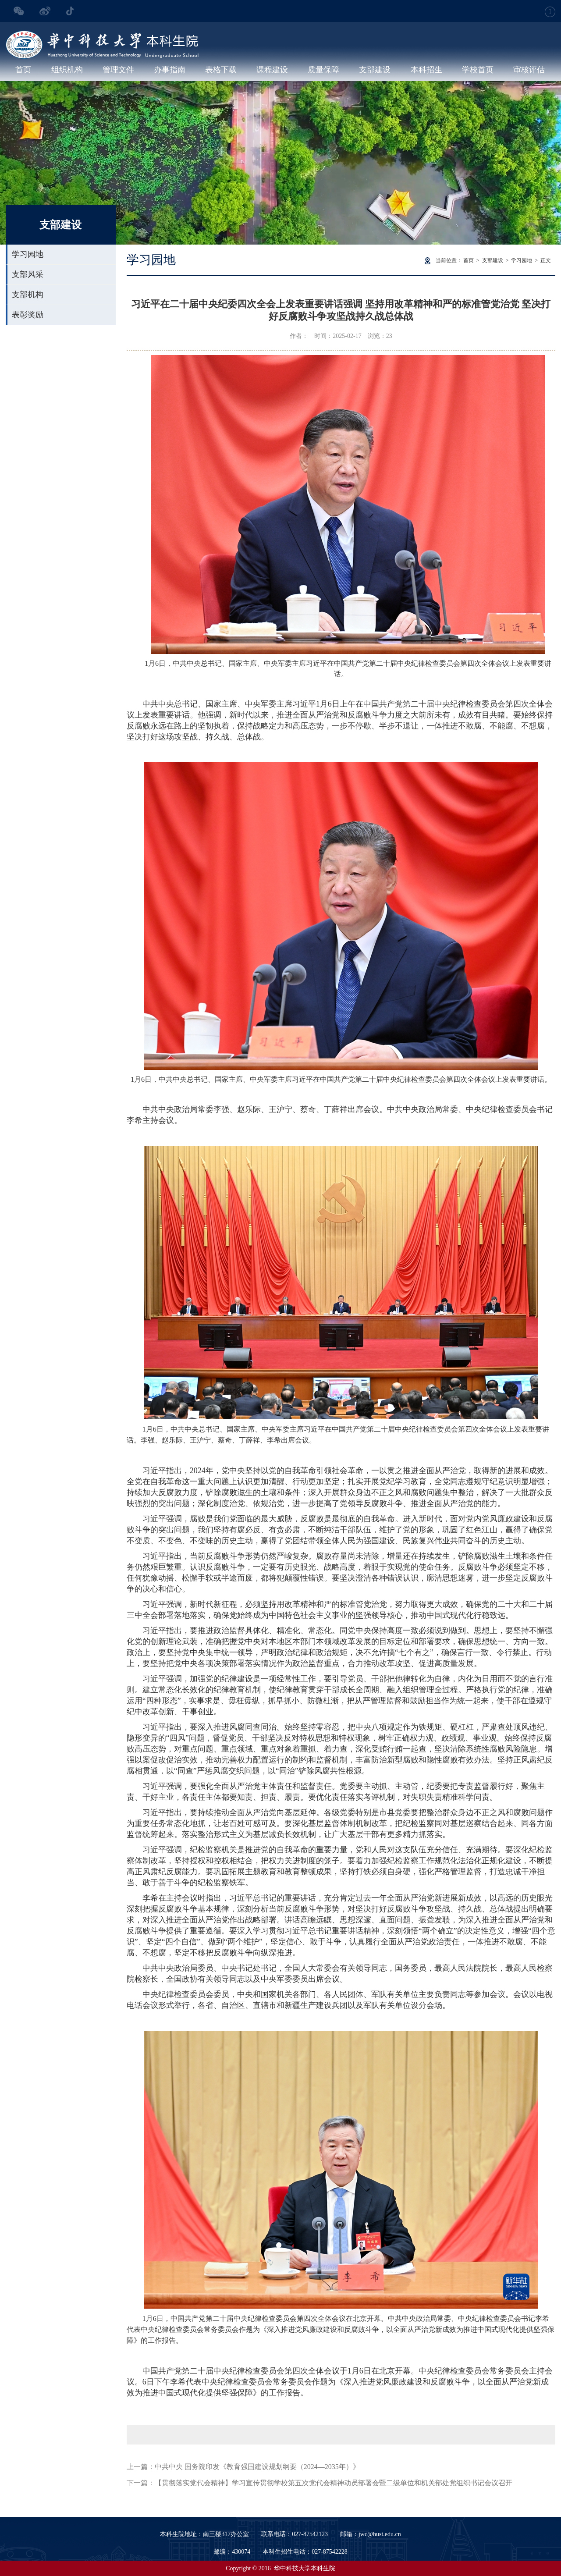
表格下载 (221, 69)
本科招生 (426, 69)
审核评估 (529, 69)
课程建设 (272, 69)
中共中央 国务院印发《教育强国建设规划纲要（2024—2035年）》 (257, 2466)
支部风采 (27, 274)
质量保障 (323, 69)
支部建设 (375, 69)
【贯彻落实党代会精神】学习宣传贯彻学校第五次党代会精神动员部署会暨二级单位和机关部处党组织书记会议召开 (333, 2483)
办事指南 (169, 69)
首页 (23, 69)
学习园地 (27, 254)
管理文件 (118, 69)
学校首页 (478, 69)
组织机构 (67, 69)
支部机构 (27, 294)
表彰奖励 (27, 314)
